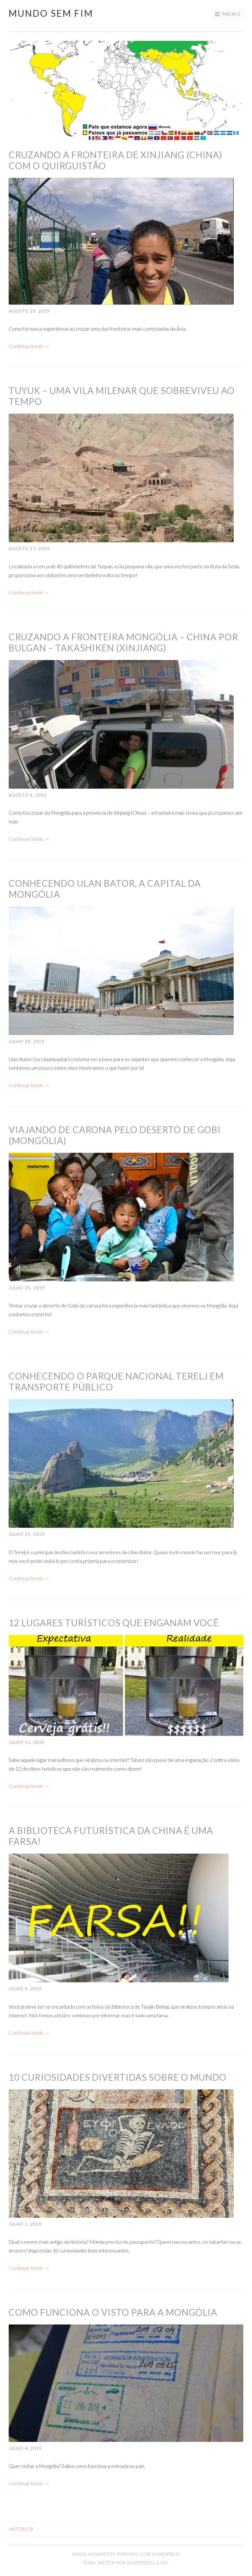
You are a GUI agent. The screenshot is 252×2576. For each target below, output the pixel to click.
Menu (231, 14)
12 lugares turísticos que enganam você (114, 1622)
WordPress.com (147, 2562)
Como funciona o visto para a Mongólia (113, 2312)
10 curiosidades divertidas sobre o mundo (118, 2077)
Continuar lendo (29, 346)
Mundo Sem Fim (51, 13)
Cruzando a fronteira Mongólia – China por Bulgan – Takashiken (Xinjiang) (123, 642)
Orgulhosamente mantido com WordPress (126, 2554)
